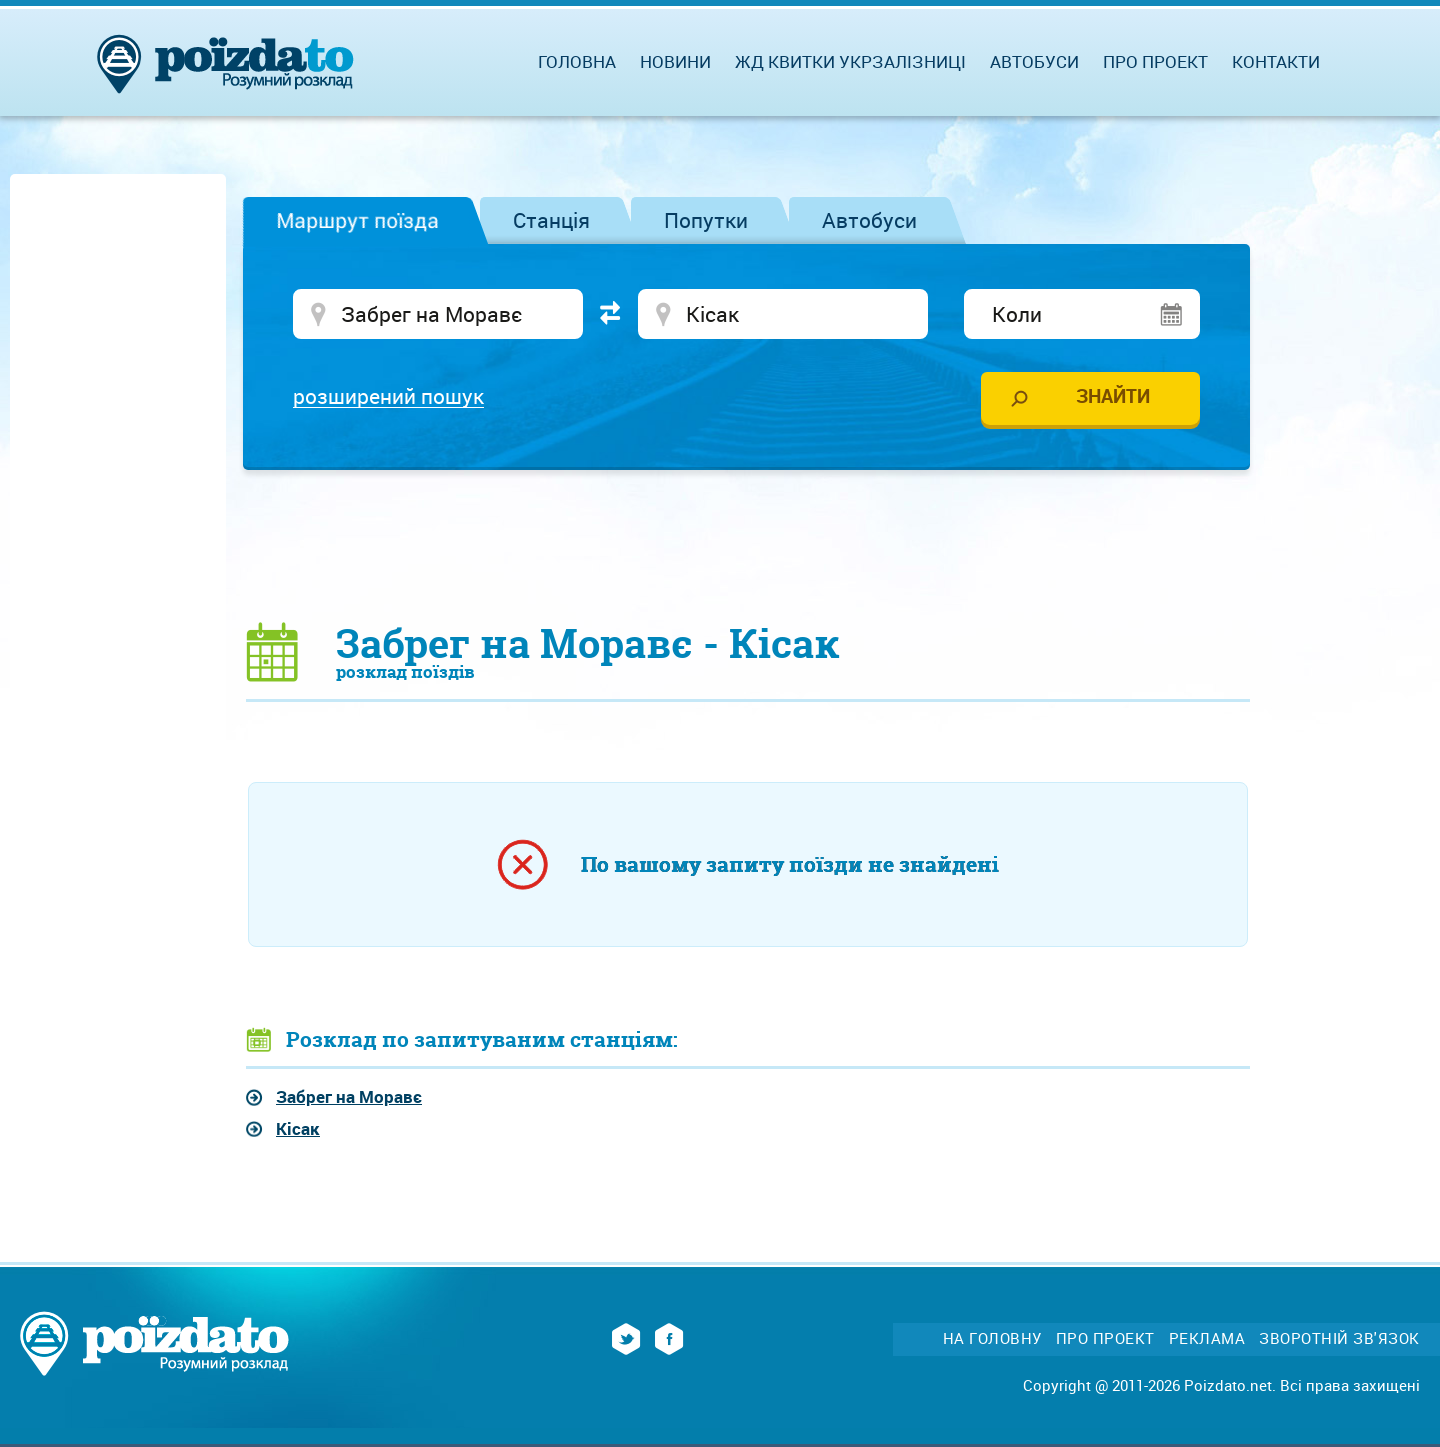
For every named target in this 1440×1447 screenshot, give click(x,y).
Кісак (298, 1128)
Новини (675, 61)
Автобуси (869, 220)
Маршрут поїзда (357, 220)
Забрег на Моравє (349, 1096)
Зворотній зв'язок (1339, 1338)
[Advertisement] (748, 545)
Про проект (1155, 61)
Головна (577, 61)
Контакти (1276, 61)
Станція (551, 220)
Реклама (1207, 1338)
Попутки (706, 220)
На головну (992, 1338)
